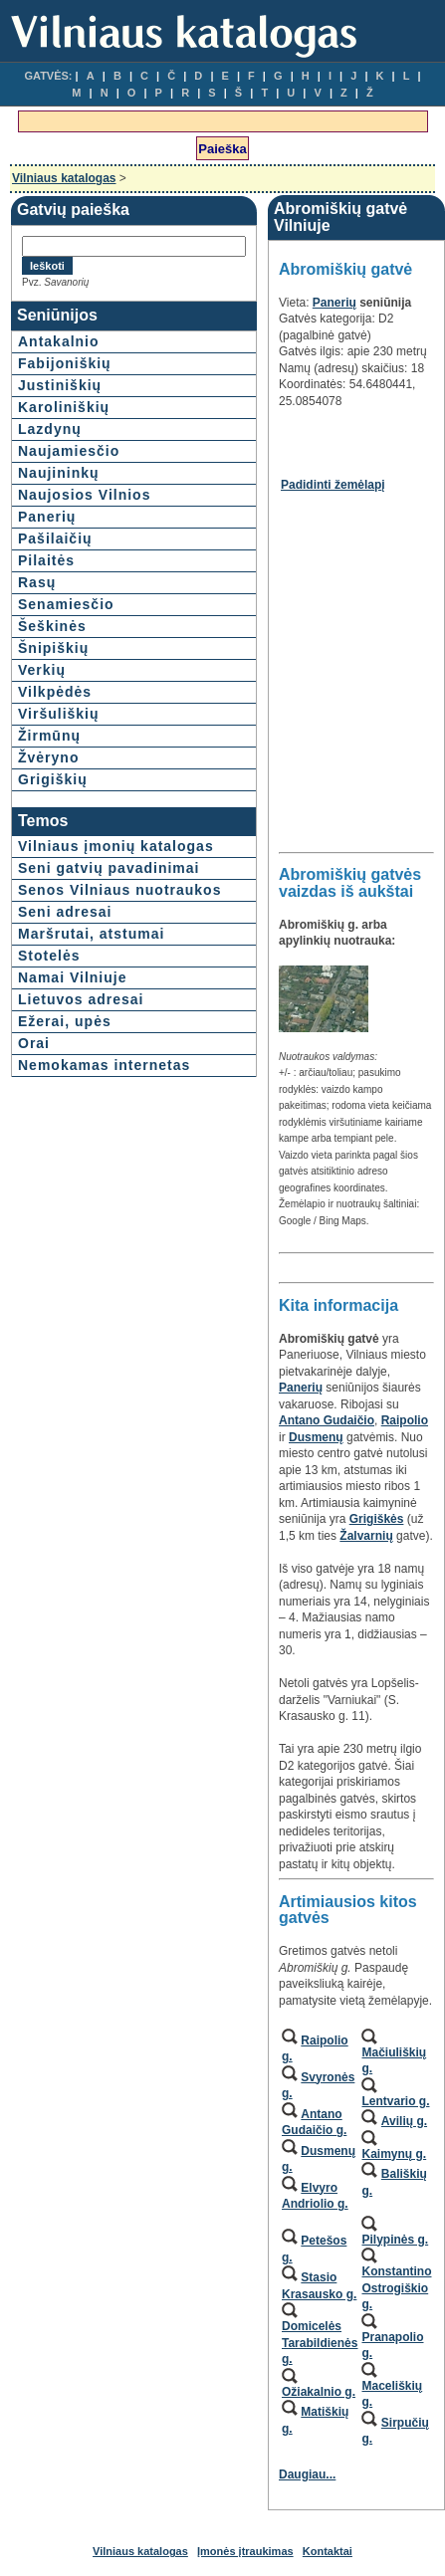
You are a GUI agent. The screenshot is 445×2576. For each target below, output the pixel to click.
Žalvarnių (365, 1536)
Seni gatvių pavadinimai (109, 868)
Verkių (42, 670)
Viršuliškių (59, 714)
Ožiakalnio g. (318, 2392)
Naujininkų (59, 473)
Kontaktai (327, 2551)
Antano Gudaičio (326, 1420)
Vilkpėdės (55, 692)
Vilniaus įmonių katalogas (116, 846)
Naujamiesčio (68, 451)
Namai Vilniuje (72, 977)
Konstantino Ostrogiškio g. (396, 2287)
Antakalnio (59, 341)
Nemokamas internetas (104, 1065)
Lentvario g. (395, 2101)
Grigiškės (376, 1519)
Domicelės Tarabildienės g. (319, 2342)
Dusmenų (316, 1437)
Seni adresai (65, 912)
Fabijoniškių (64, 363)
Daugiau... (307, 2474)
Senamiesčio (66, 604)
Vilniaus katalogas (64, 178)
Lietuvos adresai (81, 999)
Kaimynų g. (393, 2154)
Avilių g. (404, 2121)
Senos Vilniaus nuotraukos (119, 890)
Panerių (47, 517)
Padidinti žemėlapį (333, 485)
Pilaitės (46, 560)
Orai (34, 1043)
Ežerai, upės (64, 1021)
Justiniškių (60, 385)
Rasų (37, 582)
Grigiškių (53, 779)
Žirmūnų (49, 736)
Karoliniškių (64, 407)
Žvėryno (48, 757)
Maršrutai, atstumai (91, 934)
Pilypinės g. (394, 2240)
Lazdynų (50, 429)
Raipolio (404, 1420)
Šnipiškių (53, 648)
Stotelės (49, 956)
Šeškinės (52, 626)
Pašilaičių (55, 538)
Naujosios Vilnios (84, 495)
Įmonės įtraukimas (245, 2551)
